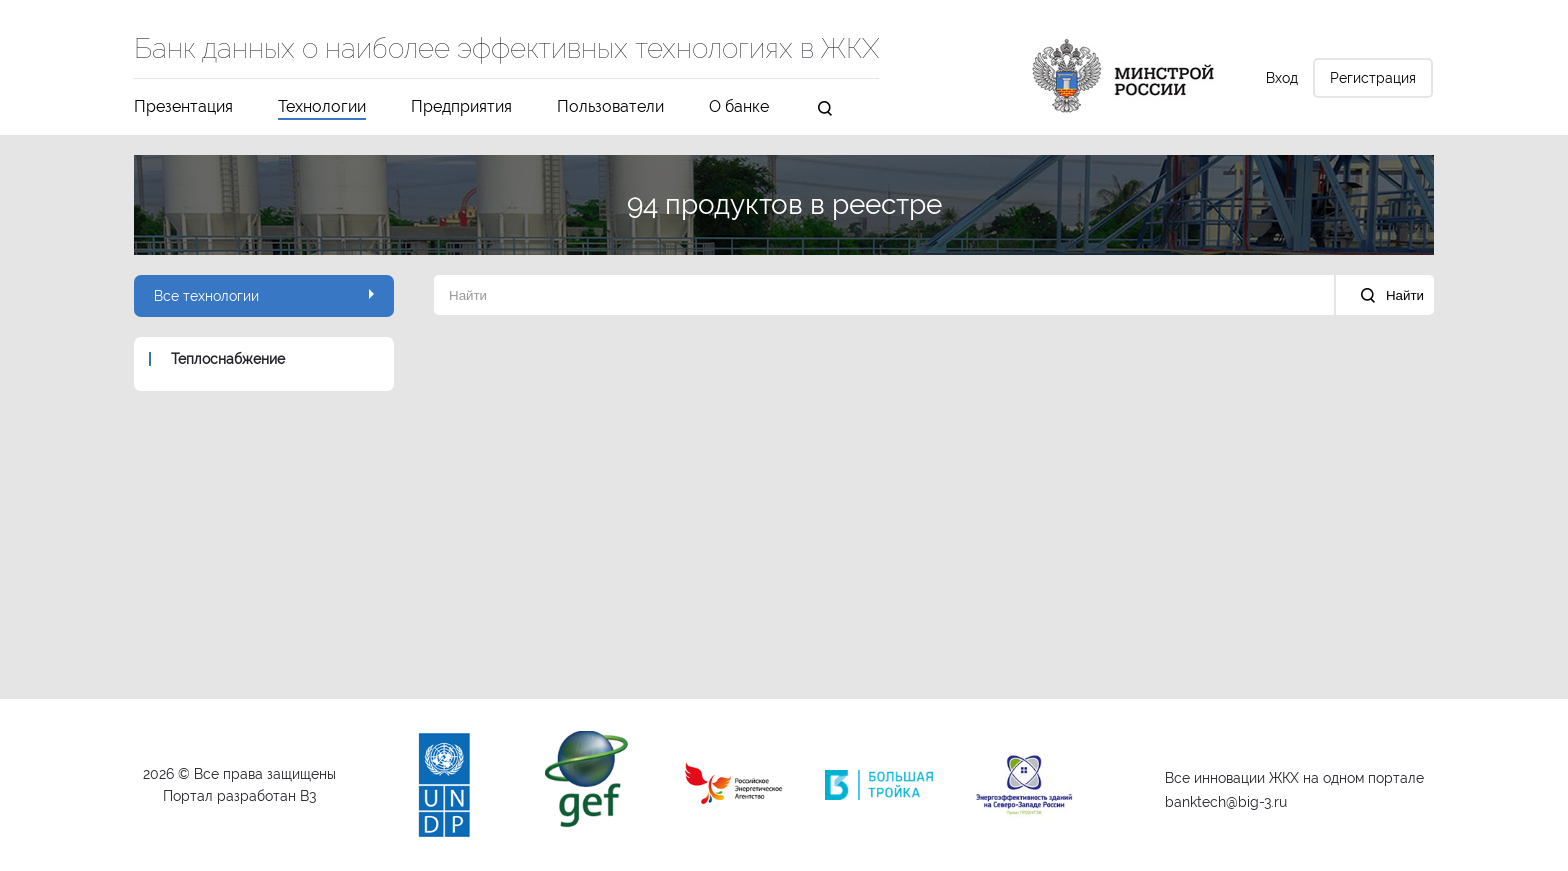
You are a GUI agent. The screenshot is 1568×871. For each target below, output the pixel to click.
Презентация (183, 107)
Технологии (322, 107)
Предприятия (461, 107)
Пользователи (610, 107)
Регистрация (1373, 78)
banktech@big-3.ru (1226, 802)
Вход (1282, 78)
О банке (739, 107)
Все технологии (264, 296)
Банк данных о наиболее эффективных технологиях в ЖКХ (506, 50)
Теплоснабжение (228, 359)
